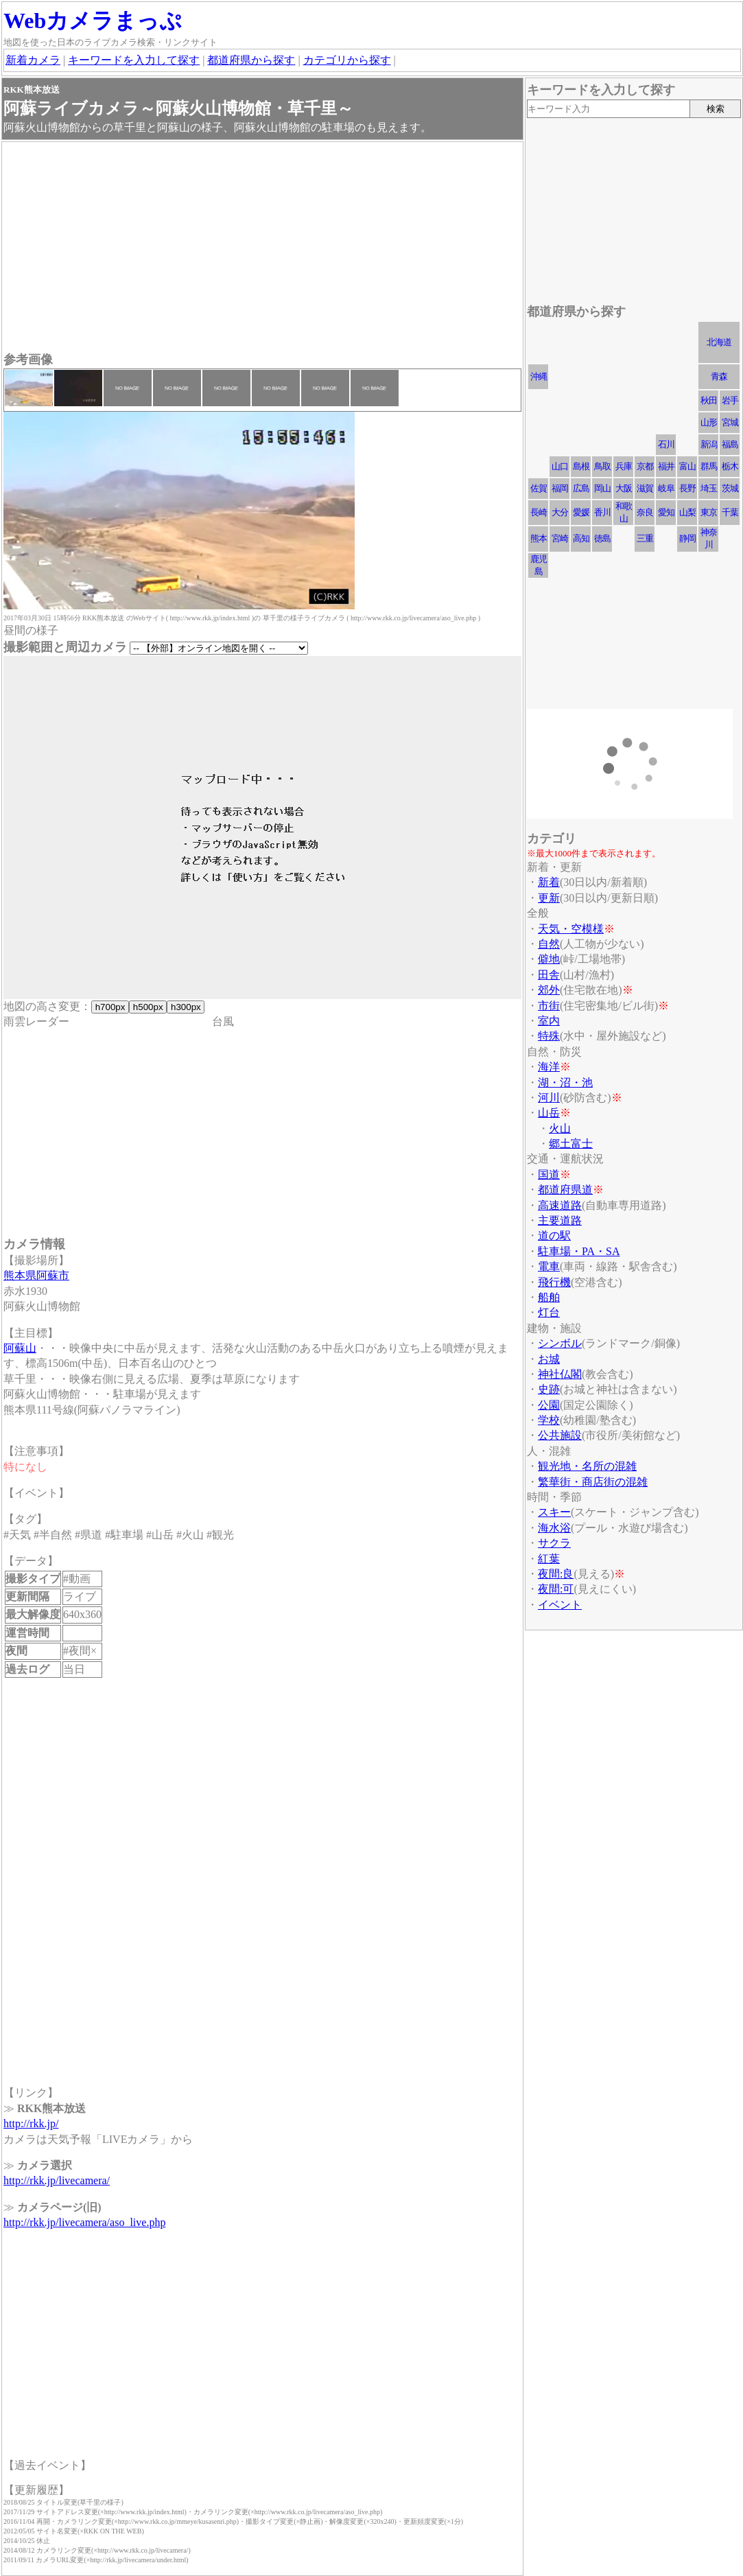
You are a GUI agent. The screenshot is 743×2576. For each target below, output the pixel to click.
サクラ (554, 1543)
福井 (666, 466)
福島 (730, 444)
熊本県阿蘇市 (36, 1275)
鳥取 (602, 466)
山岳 (549, 1113)
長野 (687, 488)
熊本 (538, 538)
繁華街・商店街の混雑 (593, 1482)
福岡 (560, 488)
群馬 (708, 466)
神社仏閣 (560, 1374)
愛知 (666, 512)
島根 (581, 466)
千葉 (730, 512)
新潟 (708, 444)
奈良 (645, 512)
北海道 (719, 342)
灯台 (549, 1312)
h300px (185, 1007)
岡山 (602, 488)
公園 (549, 1405)
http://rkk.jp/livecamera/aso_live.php (84, 2222)
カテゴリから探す (347, 60)
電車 (549, 1266)
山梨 (687, 512)
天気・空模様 (571, 929)
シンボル (560, 1343)
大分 (560, 512)
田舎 (549, 975)
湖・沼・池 (565, 1082)
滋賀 (645, 488)
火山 (560, 1128)
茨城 (730, 488)
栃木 (730, 466)
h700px (110, 1007)
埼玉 (708, 488)
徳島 (602, 538)
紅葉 (549, 1559)
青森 (719, 376)
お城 (549, 1359)
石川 (666, 444)
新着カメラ (32, 60)
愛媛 (581, 512)
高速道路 (560, 1205)
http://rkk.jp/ (30, 2123)
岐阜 (666, 488)
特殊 (549, 1036)
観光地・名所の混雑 (587, 1466)
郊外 (549, 990)
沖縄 (538, 376)
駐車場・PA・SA (579, 1251)
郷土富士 (571, 1143)
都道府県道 (565, 1189)
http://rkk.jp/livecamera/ (56, 2180)
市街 (549, 1005)
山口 (560, 466)
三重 (645, 538)
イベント (560, 1605)
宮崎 (560, 538)
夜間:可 (556, 1589)
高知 (581, 538)
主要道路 (560, 1220)
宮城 (730, 422)
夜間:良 (556, 1574)
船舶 (549, 1297)
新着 (549, 882)
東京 (708, 512)
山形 (708, 422)
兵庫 (623, 466)
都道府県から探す (251, 60)
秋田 (708, 400)
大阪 (623, 488)
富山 (687, 466)
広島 (581, 488)
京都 (645, 466)
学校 (549, 1420)
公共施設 (560, 1435)
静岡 (687, 538)
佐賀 (538, 488)
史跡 (549, 1389)
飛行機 (554, 1282)
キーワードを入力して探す (134, 60)
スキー (554, 1512)
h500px (147, 1007)
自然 (549, 944)
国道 (549, 1174)
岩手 (730, 400)
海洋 (549, 1067)
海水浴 (554, 1528)
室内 (549, 1021)
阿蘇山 (19, 1348)
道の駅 (554, 1235)
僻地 (549, 959)
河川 (549, 1097)
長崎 (538, 512)
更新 (549, 898)
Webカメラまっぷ (92, 20)
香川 (602, 512)
